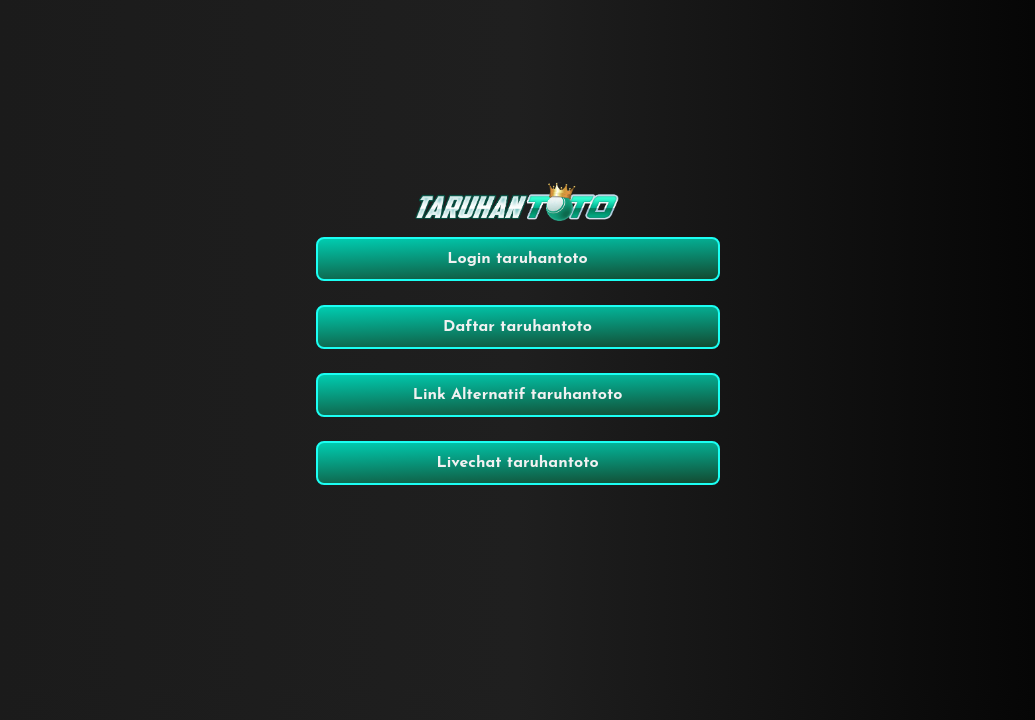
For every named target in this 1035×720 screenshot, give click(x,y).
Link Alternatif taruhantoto (518, 395)
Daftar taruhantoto (517, 327)
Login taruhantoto (517, 259)
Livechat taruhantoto (517, 463)
